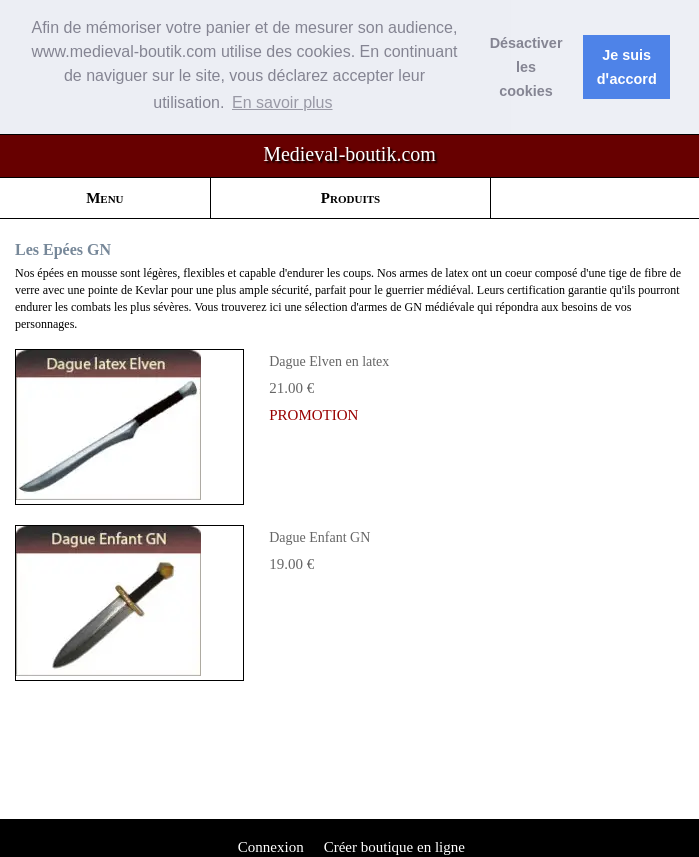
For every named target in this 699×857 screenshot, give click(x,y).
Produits (350, 197)
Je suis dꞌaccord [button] (627, 67)
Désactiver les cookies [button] (526, 67)
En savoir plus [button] (282, 102)
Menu (104, 197)
